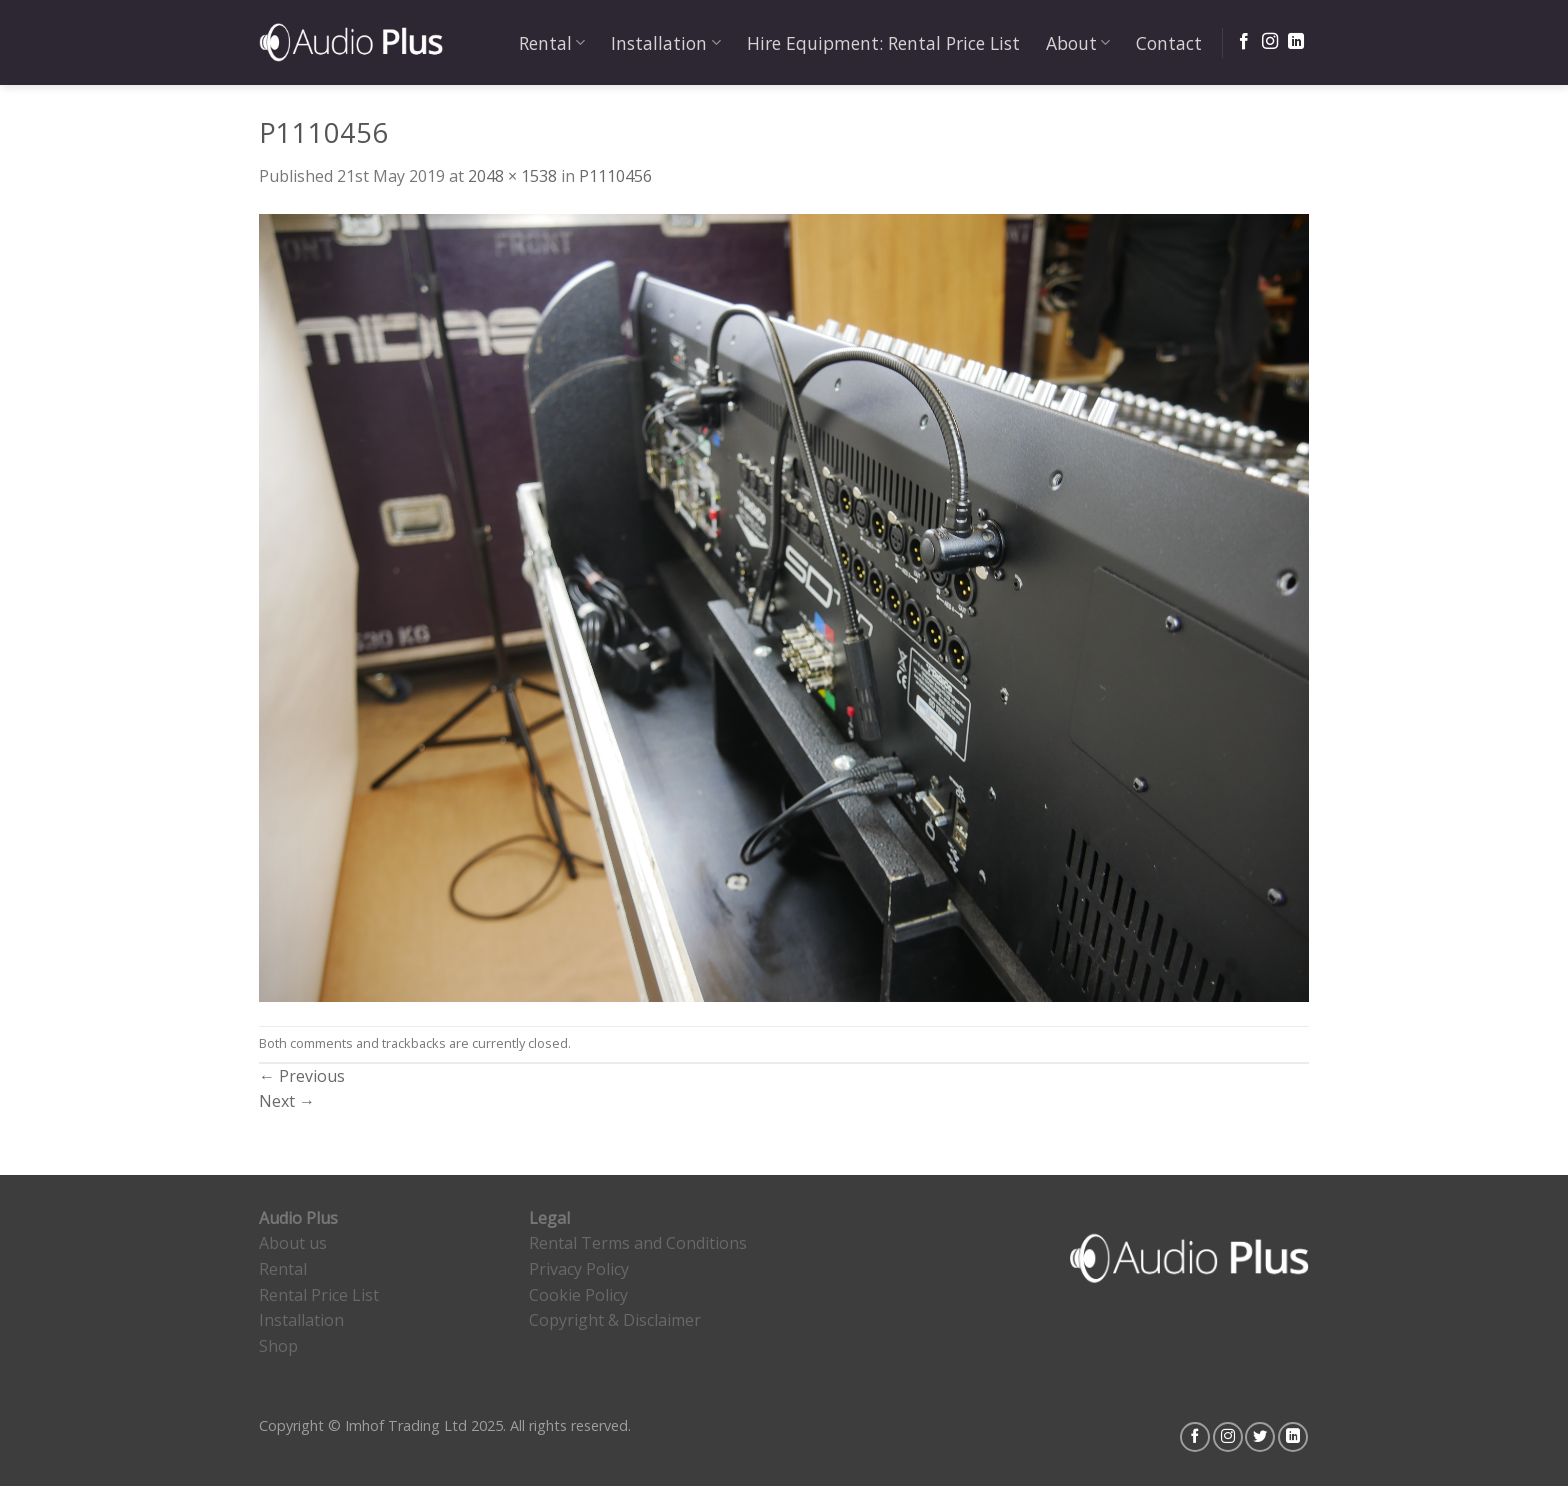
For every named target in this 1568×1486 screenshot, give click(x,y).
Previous (302, 1076)
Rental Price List (319, 1295)
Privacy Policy (579, 1269)
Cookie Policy (578, 1295)
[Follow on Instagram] (1270, 42)
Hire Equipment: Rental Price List (883, 43)
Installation (665, 43)
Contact (1169, 43)
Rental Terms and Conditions (638, 1243)
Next (287, 1101)
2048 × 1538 (512, 176)
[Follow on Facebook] (1244, 42)
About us (293, 1243)
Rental (552, 43)
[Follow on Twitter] (1260, 1437)
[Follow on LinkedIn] (1296, 42)
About (1078, 43)
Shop (278, 1346)
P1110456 (615, 176)
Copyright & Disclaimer (615, 1320)
